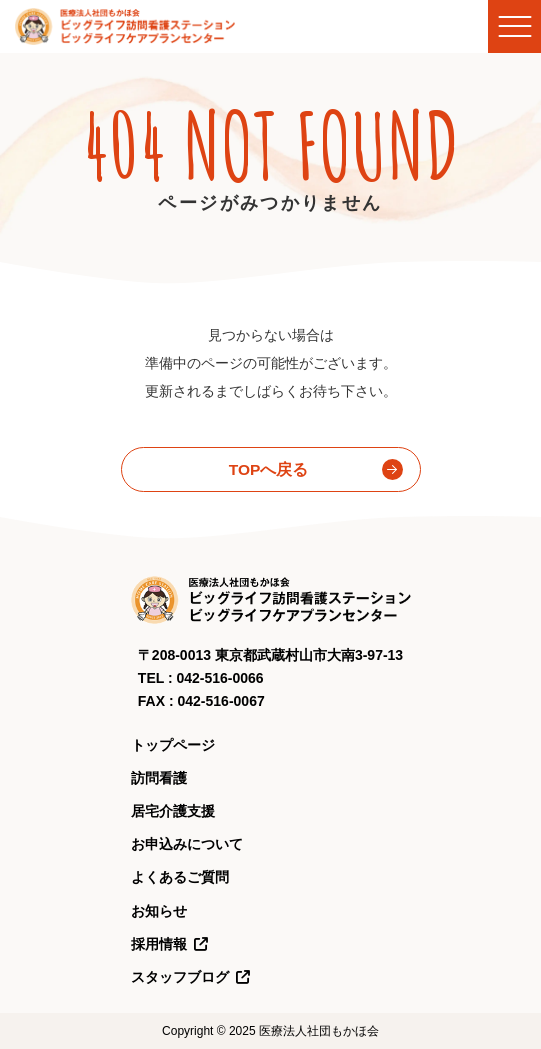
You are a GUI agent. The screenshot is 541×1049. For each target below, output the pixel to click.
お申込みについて (187, 844)
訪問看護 (159, 778)
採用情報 (170, 944)
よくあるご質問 (180, 877)
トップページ (173, 745)
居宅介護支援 (173, 811)
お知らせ (159, 911)
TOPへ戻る (269, 469)
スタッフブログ (191, 977)
